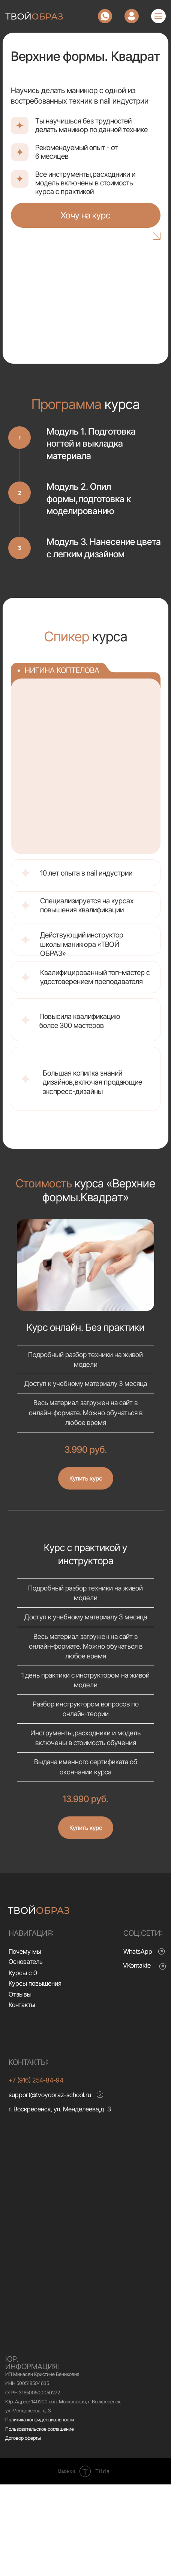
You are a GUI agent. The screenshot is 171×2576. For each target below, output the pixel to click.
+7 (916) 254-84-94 (36, 2080)
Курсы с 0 (23, 1973)
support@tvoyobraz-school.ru (50, 2095)
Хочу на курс (85, 215)
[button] (85, 1472)
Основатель (26, 1961)
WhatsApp (137, 1951)
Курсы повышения (35, 1983)
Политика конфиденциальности (39, 2420)
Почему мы (25, 1951)
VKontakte (137, 1965)
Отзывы (20, 1994)
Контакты (22, 2005)
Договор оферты (23, 2438)
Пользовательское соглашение (39, 2429)
